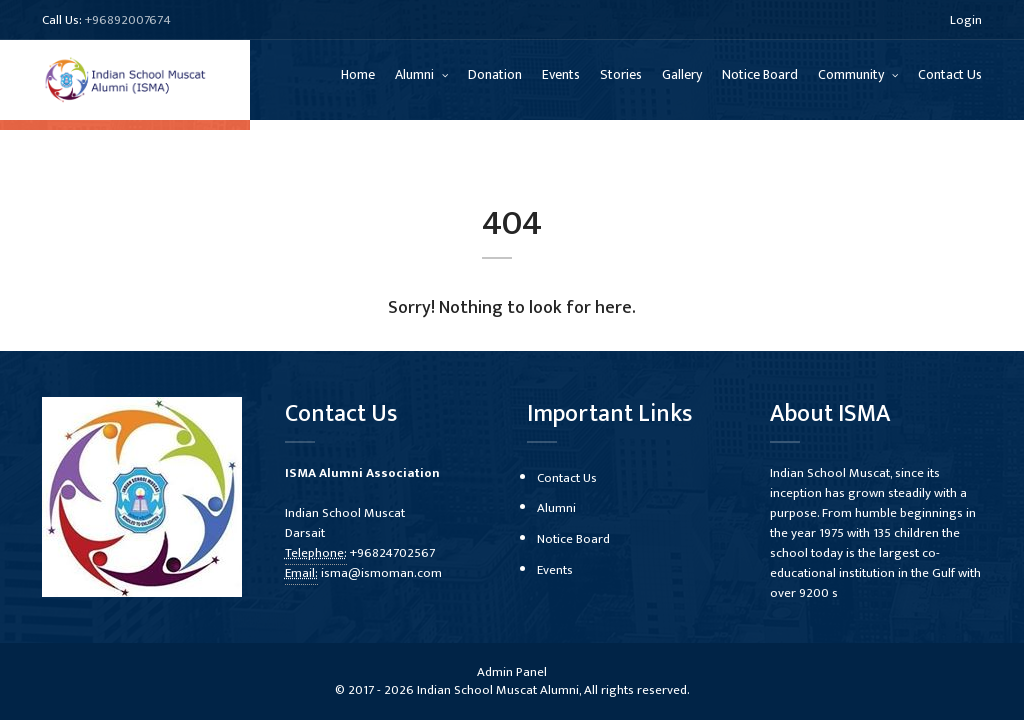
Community (852, 74)
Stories (621, 74)
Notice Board (760, 74)
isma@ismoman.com (381, 573)
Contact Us (950, 74)
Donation (495, 74)
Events (561, 74)
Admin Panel (512, 672)
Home (358, 74)
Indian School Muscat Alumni (498, 690)
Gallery (682, 74)
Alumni (416, 74)
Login (966, 20)
